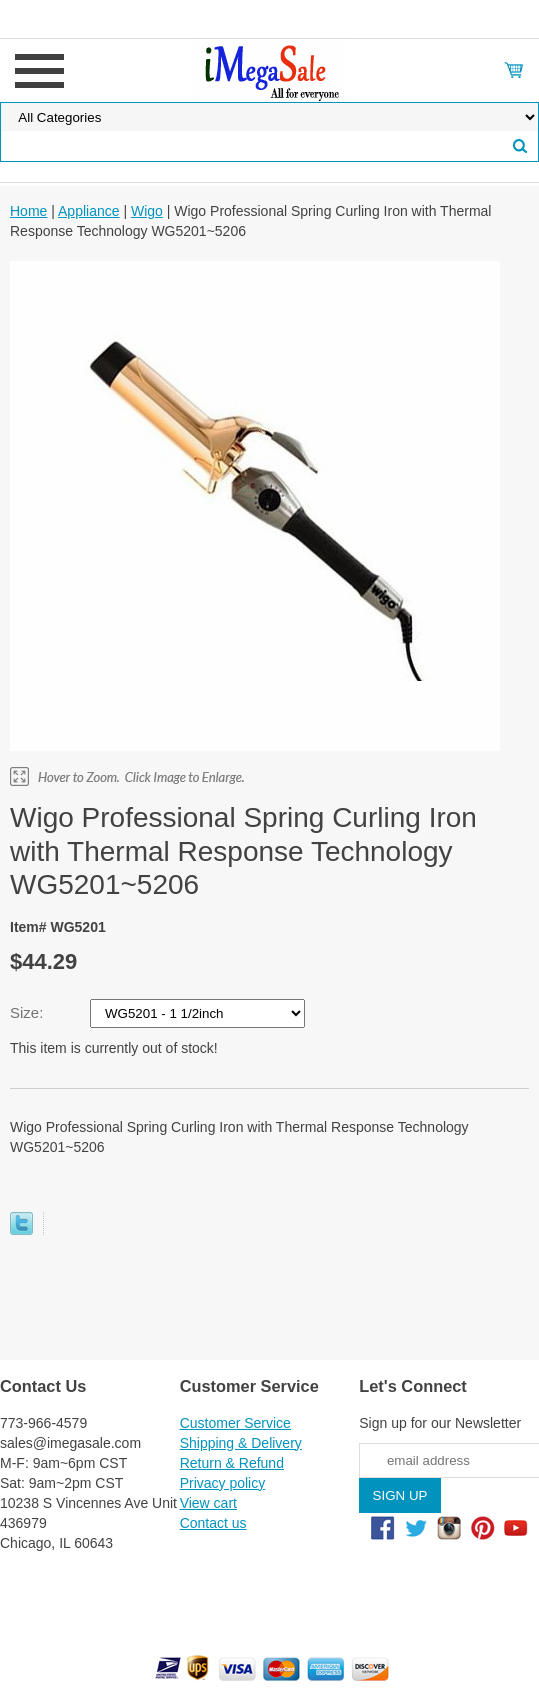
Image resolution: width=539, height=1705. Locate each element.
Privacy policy (223, 1483)
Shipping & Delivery (241, 1443)
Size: (29, 1012)
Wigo (147, 211)
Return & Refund (232, 1463)
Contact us (213, 1523)
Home (28, 211)
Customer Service (235, 1423)
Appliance (89, 211)
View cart (208, 1503)
